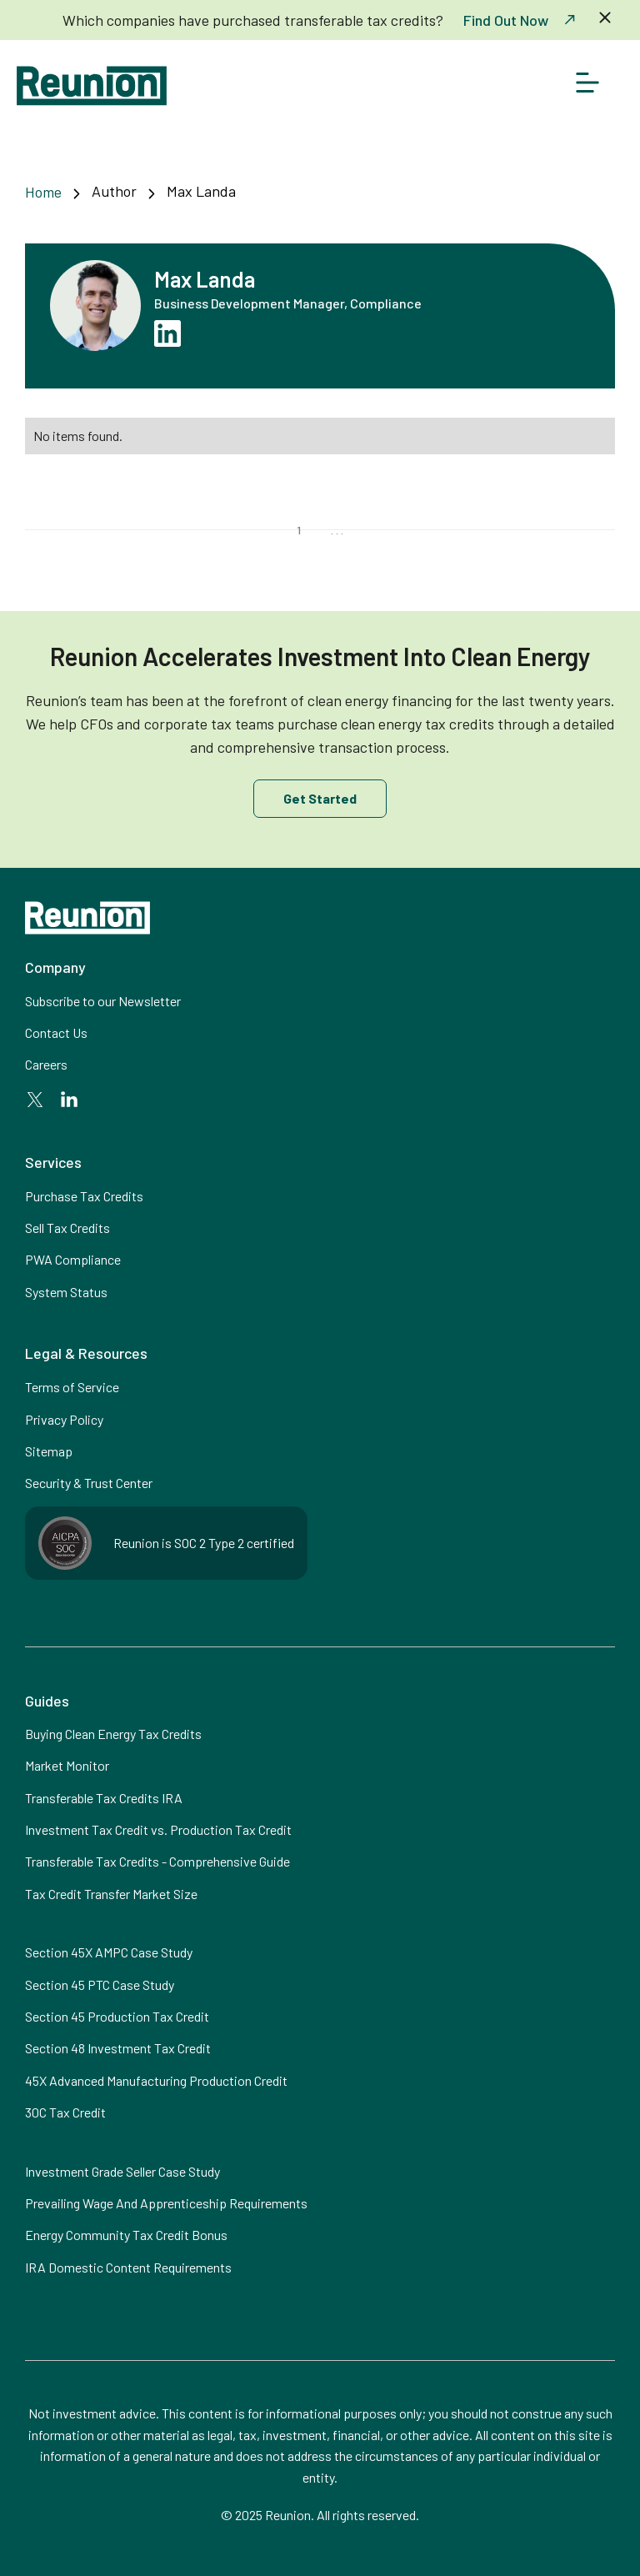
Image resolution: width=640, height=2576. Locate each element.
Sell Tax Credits (67, 1227)
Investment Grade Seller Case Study (122, 2171)
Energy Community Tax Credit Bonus (126, 2235)
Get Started (320, 798)
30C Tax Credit (65, 2112)
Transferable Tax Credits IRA (103, 1798)
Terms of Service (72, 1387)
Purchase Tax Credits (84, 1196)
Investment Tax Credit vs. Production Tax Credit (158, 1829)
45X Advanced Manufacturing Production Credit (156, 2080)
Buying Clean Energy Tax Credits (113, 1734)
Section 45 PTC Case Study (99, 1984)
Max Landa (201, 191)
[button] (587, 86)
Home (43, 192)
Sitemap (48, 1451)
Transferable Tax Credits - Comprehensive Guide (157, 1861)
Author (114, 191)
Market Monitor (67, 1765)
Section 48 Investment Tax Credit (118, 2048)
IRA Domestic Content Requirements (128, 2267)
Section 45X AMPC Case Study (108, 1952)
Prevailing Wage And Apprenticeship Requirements (166, 2203)
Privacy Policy (64, 1419)
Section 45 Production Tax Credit (117, 2016)
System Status (66, 1292)
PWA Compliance (73, 1259)
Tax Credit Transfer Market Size (111, 1894)
